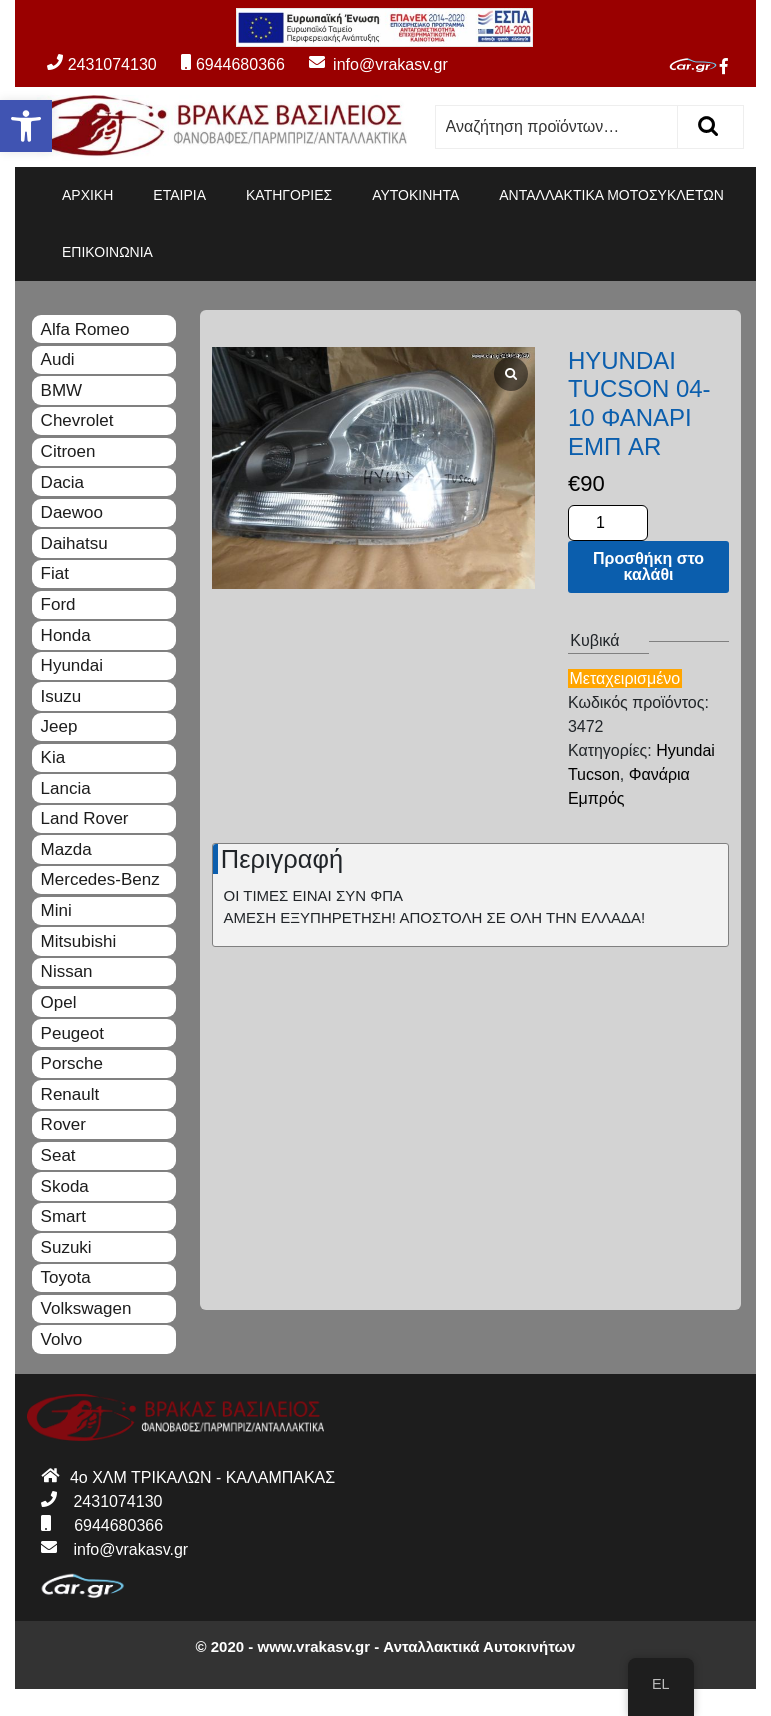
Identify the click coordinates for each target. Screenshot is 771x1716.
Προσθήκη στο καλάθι (648, 566)
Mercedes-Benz (100, 879)
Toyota (66, 1277)
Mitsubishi (79, 941)
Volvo (62, 1339)
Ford (58, 604)
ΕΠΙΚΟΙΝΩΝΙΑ (107, 252)
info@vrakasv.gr (368, 64)
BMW (62, 390)
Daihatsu (74, 543)
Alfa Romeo (85, 329)
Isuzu (61, 696)
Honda (66, 635)
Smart (63, 1216)
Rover (63, 1124)
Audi (58, 359)
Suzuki (66, 1247)
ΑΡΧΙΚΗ (87, 195)
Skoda (65, 1186)
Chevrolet (77, 420)
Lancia (66, 788)
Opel (59, 1002)
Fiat (55, 573)
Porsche (72, 1063)
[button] (26, 126)
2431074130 (102, 64)
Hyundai (72, 665)
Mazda (66, 849)
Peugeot (72, 1033)
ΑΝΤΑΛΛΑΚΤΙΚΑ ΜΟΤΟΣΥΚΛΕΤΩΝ (611, 195)
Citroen (68, 451)
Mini (56, 910)
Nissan (67, 971)
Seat (58, 1155)
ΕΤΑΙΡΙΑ (179, 195)
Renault (70, 1094)
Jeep (59, 726)
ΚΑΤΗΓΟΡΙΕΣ (289, 195)
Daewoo (72, 512)
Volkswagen (86, 1308)
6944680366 (233, 64)
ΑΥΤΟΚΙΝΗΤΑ (415, 195)
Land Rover (85, 818)
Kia (53, 757)
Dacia (62, 482)
